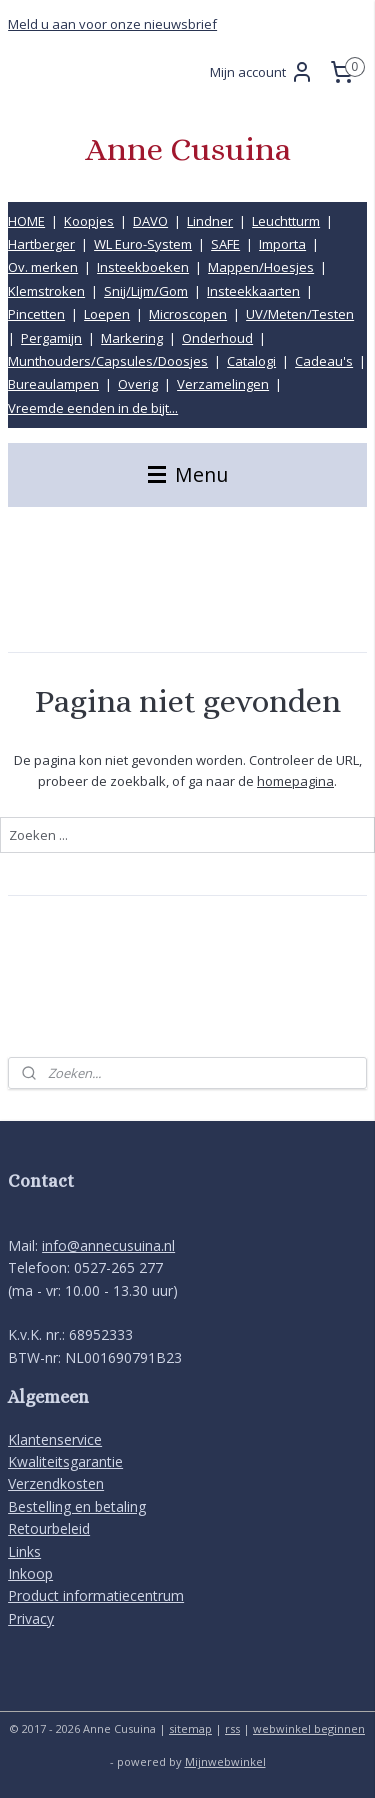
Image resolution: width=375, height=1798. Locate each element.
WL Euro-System (143, 244)
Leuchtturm (286, 221)
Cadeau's (324, 361)
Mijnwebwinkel (225, 1761)
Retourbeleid (49, 1528)
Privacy (31, 1618)
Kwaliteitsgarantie (65, 1461)
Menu (188, 474)
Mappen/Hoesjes (261, 267)
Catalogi (251, 361)
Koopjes (89, 221)
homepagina (295, 781)
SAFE (225, 244)
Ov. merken (43, 267)
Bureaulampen (53, 384)
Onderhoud (217, 338)
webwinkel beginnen (309, 1728)
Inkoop (30, 1573)
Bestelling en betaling (77, 1506)
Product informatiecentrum (96, 1595)
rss (232, 1728)
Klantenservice (55, 1439)
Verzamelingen (223, 384)
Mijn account (262, 72)
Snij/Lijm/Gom (146, 291)
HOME (26, 221)
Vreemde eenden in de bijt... (93, 408)
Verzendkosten (56, 1483)
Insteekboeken (143, 267)
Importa (282, 244)
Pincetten (36, 314)
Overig (138, 384)
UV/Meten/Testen (300, 314)
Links (24, 1551)
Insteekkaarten (253, 291)
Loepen (107, 314)
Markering (132, 338)
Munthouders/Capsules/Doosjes (108, 361)
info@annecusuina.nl (108, 1245)
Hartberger (41, 244)
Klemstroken (46, 291)
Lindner (210, 221)
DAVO (150, 221)
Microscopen (188, 314)
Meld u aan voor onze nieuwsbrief (112, 24)
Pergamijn (51, 338)
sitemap (190, 1728)
